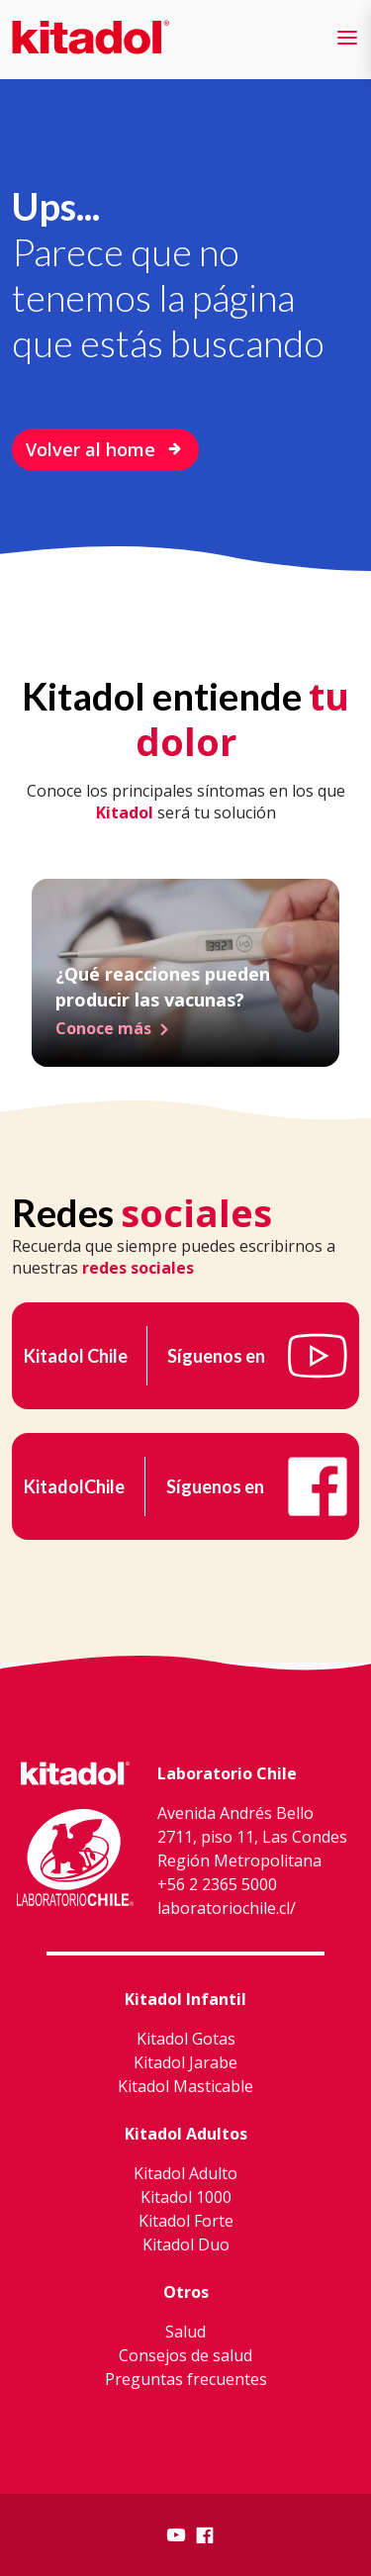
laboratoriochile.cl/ (226, 1908)
